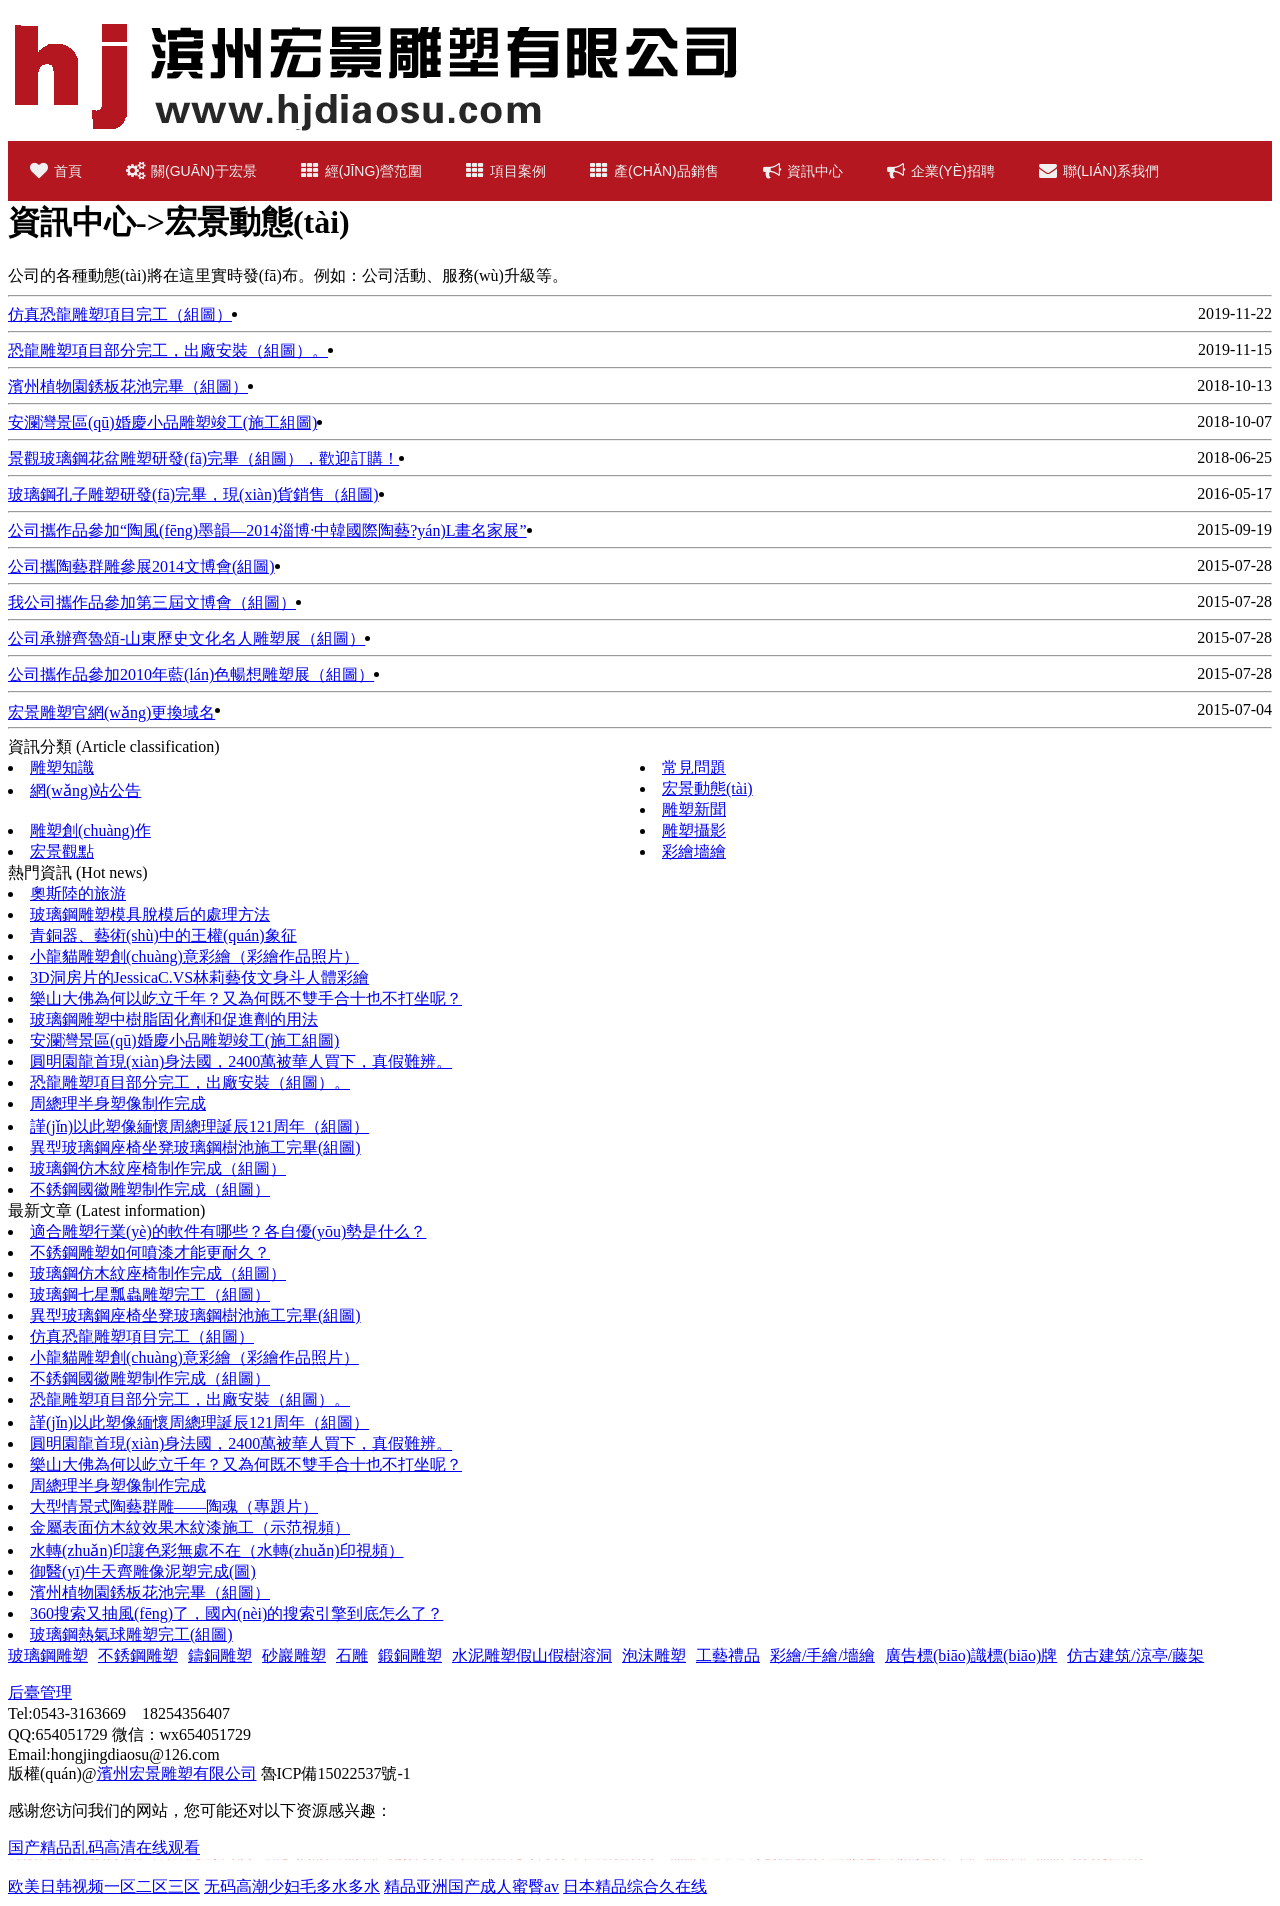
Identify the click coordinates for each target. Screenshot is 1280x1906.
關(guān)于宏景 (191, 171)
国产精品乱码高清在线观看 (104, 1847)
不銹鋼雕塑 (138, 1655)
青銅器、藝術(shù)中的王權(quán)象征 (163, 935)
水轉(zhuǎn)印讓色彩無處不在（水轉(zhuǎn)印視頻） (217, 1550)
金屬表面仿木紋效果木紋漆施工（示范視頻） (190, 1527)
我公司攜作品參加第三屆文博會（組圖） (152, 602)
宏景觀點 (62, 851)
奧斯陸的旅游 (78, 893)
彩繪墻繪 (694, 851)
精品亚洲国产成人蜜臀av (471, 1886)
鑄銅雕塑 (220, 1655)
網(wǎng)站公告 (85, 790)
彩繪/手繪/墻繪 (822, 1655)
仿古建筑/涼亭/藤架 (1135, 1655)
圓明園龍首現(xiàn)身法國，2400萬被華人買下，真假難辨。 (241, 1443)
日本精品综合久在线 (635, 1886)
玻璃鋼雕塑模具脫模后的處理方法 (150, 914)
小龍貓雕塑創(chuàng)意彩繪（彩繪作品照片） (194, 956)
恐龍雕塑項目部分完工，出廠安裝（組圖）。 (168, 350)
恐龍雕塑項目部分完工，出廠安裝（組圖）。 (190, 1399)
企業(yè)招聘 (941, 171)
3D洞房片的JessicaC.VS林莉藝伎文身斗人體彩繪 (199, 977)
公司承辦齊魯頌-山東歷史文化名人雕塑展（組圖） (186, 638)
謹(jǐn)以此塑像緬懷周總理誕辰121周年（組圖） (199, 1126)
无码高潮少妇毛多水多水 (292, 1886)
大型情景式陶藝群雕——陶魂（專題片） (174, 1506)
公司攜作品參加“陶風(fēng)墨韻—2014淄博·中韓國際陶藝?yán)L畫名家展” (267, 530)
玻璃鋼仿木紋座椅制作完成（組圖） (158, 1168)
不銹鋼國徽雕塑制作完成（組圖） (150, 1189)
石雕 (352, 1655)
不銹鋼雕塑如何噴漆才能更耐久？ (150, 1252)
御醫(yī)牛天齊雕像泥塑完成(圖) (143, 1571)
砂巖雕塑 (294, 1655)
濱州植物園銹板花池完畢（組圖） (128, 386)
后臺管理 (40, 1692)
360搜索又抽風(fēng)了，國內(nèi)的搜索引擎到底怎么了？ (236, 1613)
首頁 (56, 171)
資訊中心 (803, 171)
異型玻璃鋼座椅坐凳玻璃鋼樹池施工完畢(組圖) (195, 1147)
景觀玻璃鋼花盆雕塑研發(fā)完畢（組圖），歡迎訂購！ (203, 458)
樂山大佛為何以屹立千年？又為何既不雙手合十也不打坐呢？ (246, 1464)
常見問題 (694, 767)
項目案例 (506, 171)
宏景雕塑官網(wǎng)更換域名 (111, 712)
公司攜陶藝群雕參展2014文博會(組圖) (141, 566)
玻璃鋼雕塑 (48, 1655)
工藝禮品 (728, 1655)
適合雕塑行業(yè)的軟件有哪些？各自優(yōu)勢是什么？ (228, 1231)
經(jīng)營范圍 (361, 171)
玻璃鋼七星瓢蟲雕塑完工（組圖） (150, 1294)
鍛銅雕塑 (410, 1655)
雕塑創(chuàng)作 (90, 830)
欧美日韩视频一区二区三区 (104, 1886)
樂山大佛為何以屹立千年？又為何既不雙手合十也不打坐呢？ (246, 998)
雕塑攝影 (694, 830)
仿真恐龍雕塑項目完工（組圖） (120, 314)
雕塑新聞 (694, 809)
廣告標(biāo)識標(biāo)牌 (971, 1655)
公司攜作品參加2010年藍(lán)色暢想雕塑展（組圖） (191, 674)
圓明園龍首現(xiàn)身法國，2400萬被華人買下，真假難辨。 (241, 1061)
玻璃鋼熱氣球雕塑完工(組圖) (131, 1634)
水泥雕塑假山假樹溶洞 (532, 1655)
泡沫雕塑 (654, 1655)
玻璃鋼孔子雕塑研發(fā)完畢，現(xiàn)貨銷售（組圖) (193, 494)
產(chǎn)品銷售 (654, 171)
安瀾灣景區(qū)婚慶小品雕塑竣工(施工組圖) (162, 422)
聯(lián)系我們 (1099, 171)
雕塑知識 (62, 767)
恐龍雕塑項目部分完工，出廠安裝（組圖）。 (190, 1082)
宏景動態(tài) (707, 788)
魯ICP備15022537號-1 (336, 1773)
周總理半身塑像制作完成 (118, 1103)
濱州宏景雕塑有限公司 (177, 1773)
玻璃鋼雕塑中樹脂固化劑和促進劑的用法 (174, 1019)
